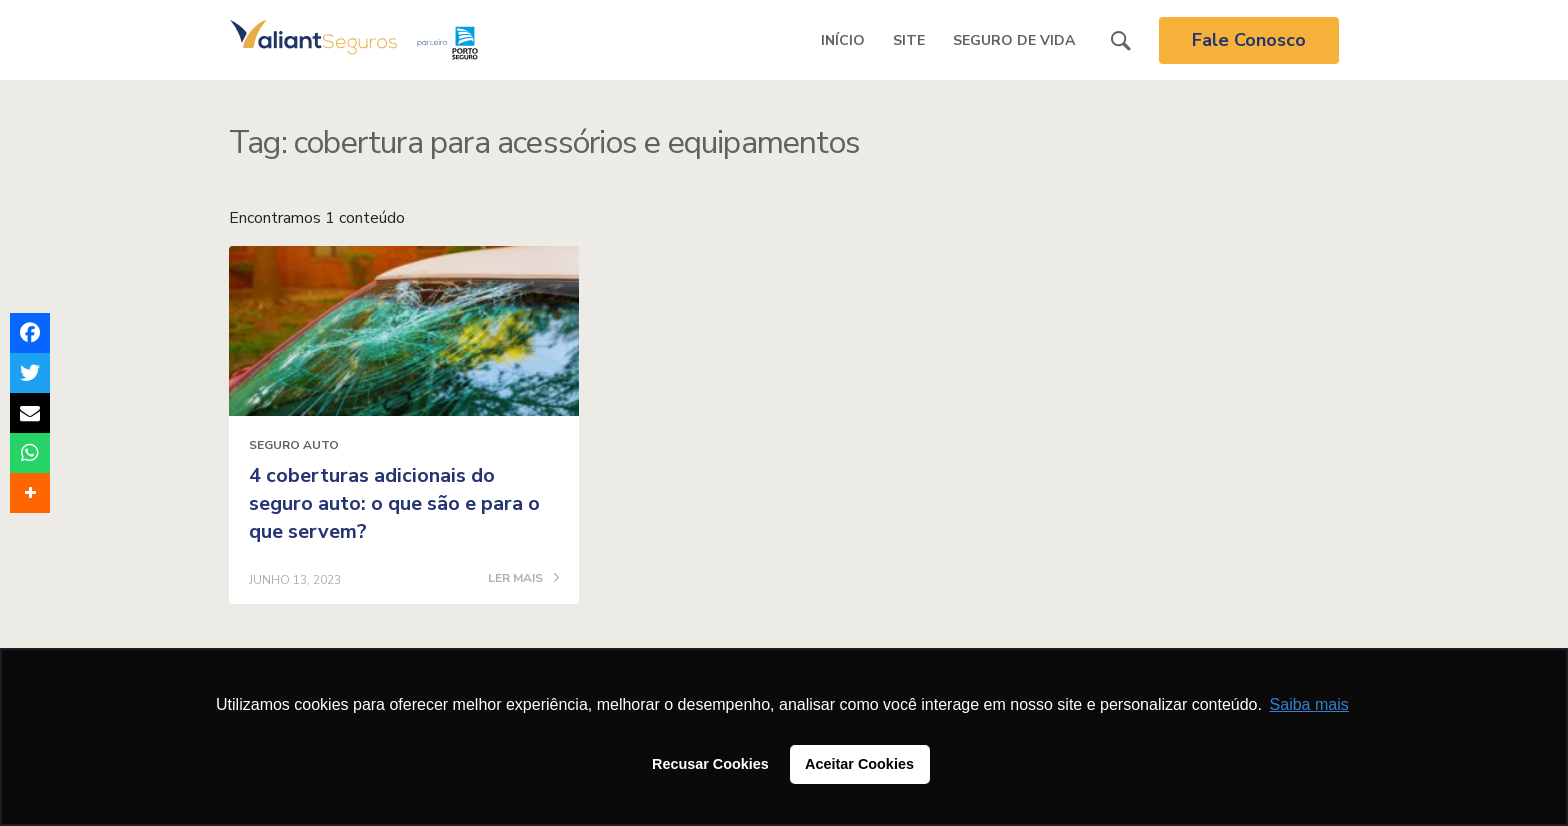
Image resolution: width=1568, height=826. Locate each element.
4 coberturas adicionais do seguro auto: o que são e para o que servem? (394, 503)
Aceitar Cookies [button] (859, 764)
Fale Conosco (1249, 40)
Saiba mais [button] (1309, 704)
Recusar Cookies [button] (710, 764)
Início (843, 40)
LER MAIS (523, 579)
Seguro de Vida (1014, 40)
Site (909, 40)
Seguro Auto (294, 445)
